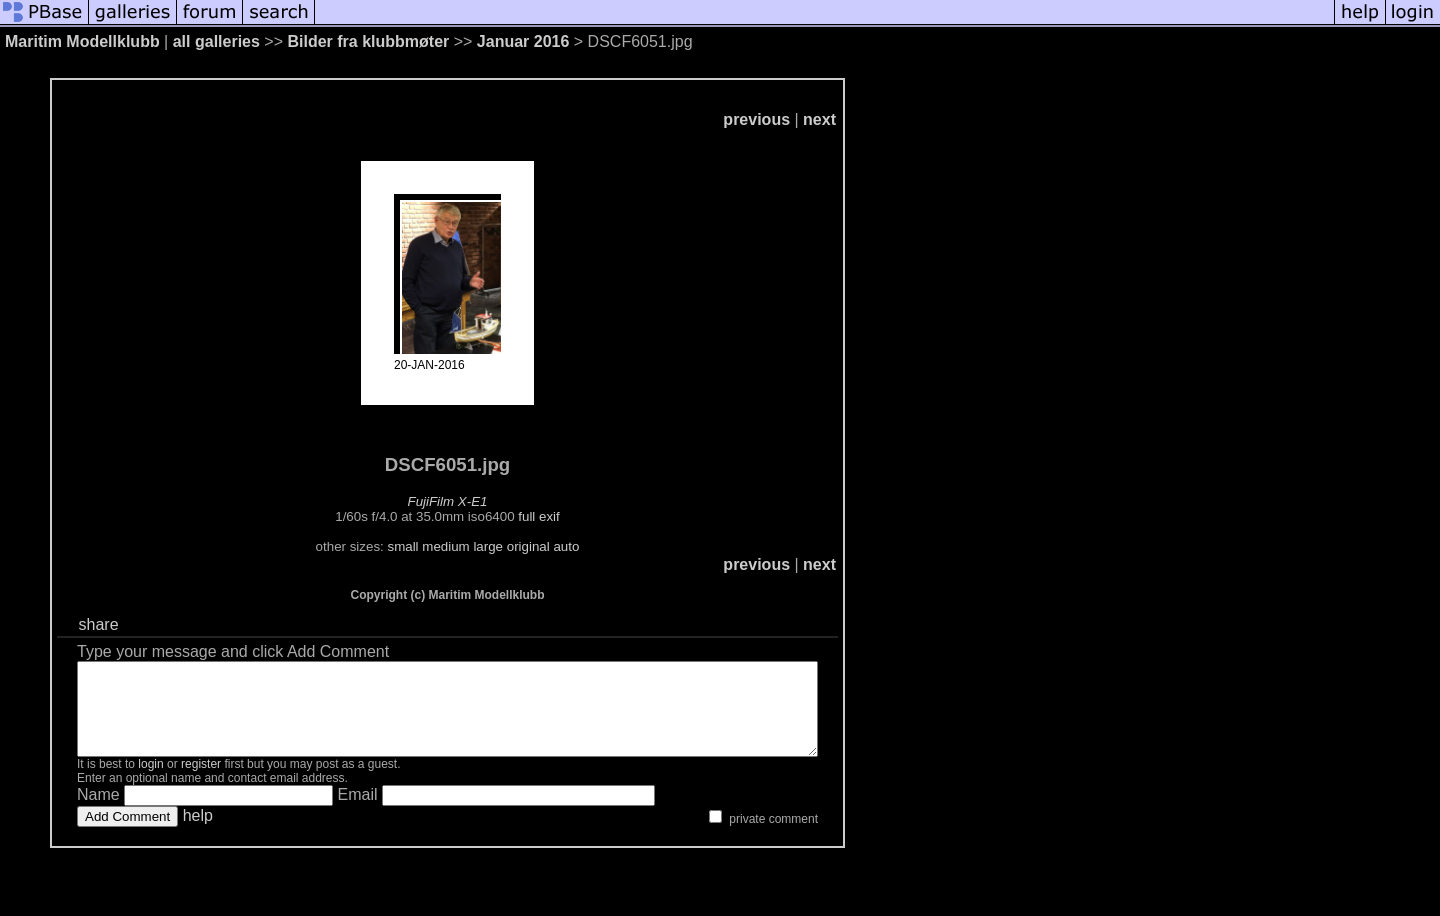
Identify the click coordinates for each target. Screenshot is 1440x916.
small (447, 546)
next (909, 119)
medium (490, 546)
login (150, 782)
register (201, 782)
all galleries (216, 41)
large (533, 546)
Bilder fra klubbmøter (368, 41)
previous (846, 119)
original (573, 546)
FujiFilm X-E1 (493, 501)
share (101, 624)
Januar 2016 (523, 41)
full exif (583, 516)
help (198, 833)
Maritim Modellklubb (82, 41)
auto (611, 546)
